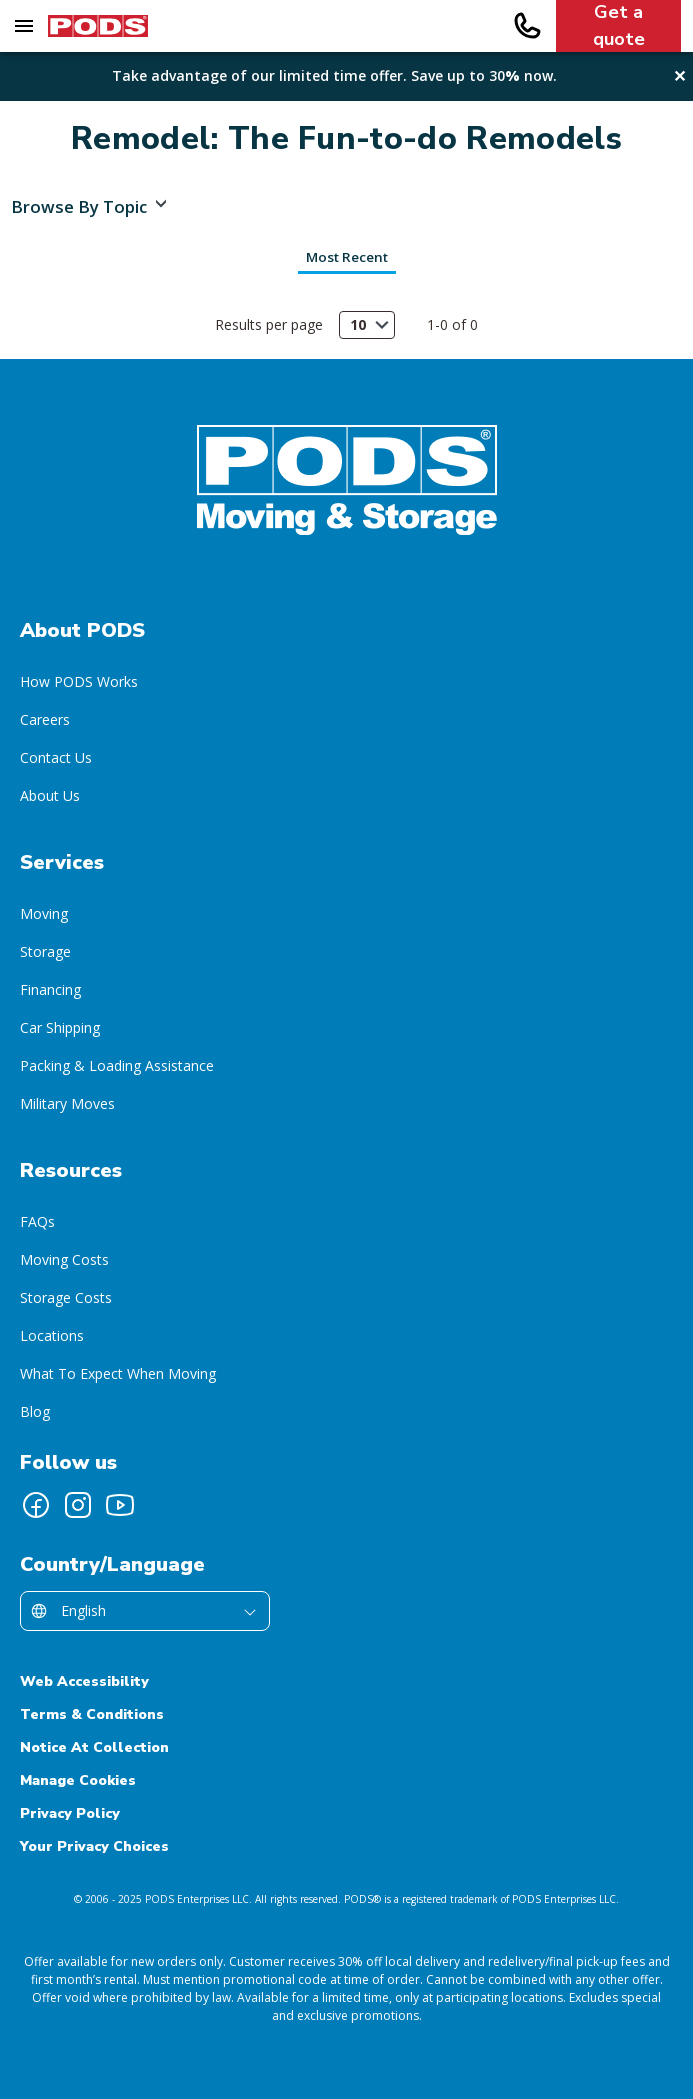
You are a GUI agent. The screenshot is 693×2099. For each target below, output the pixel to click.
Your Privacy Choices (94, 1846)
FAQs (37, 1221)
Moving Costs (64, 1259)
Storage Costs (66, 1297)
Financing (50, 989)
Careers (45, 719)
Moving (44, 913)
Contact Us (56, 757)
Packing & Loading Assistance (117, 1065)
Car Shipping (60, 1027)
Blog (35, 1411)
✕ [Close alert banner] (681, 76)
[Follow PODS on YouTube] (120, 1505)
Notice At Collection (94, 1747)
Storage (45, 951)
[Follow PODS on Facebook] (36, 1505)
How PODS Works (79, 681)
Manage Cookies (78, 1780)
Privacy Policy (70, 1813)
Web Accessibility (84, 1681)
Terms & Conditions (92, 1714)
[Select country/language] (145, 1611)
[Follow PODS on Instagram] (78, 1505)
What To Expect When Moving (118, 1373)
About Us (50, 795)
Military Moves (67, 1103)
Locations (52, 1335)
